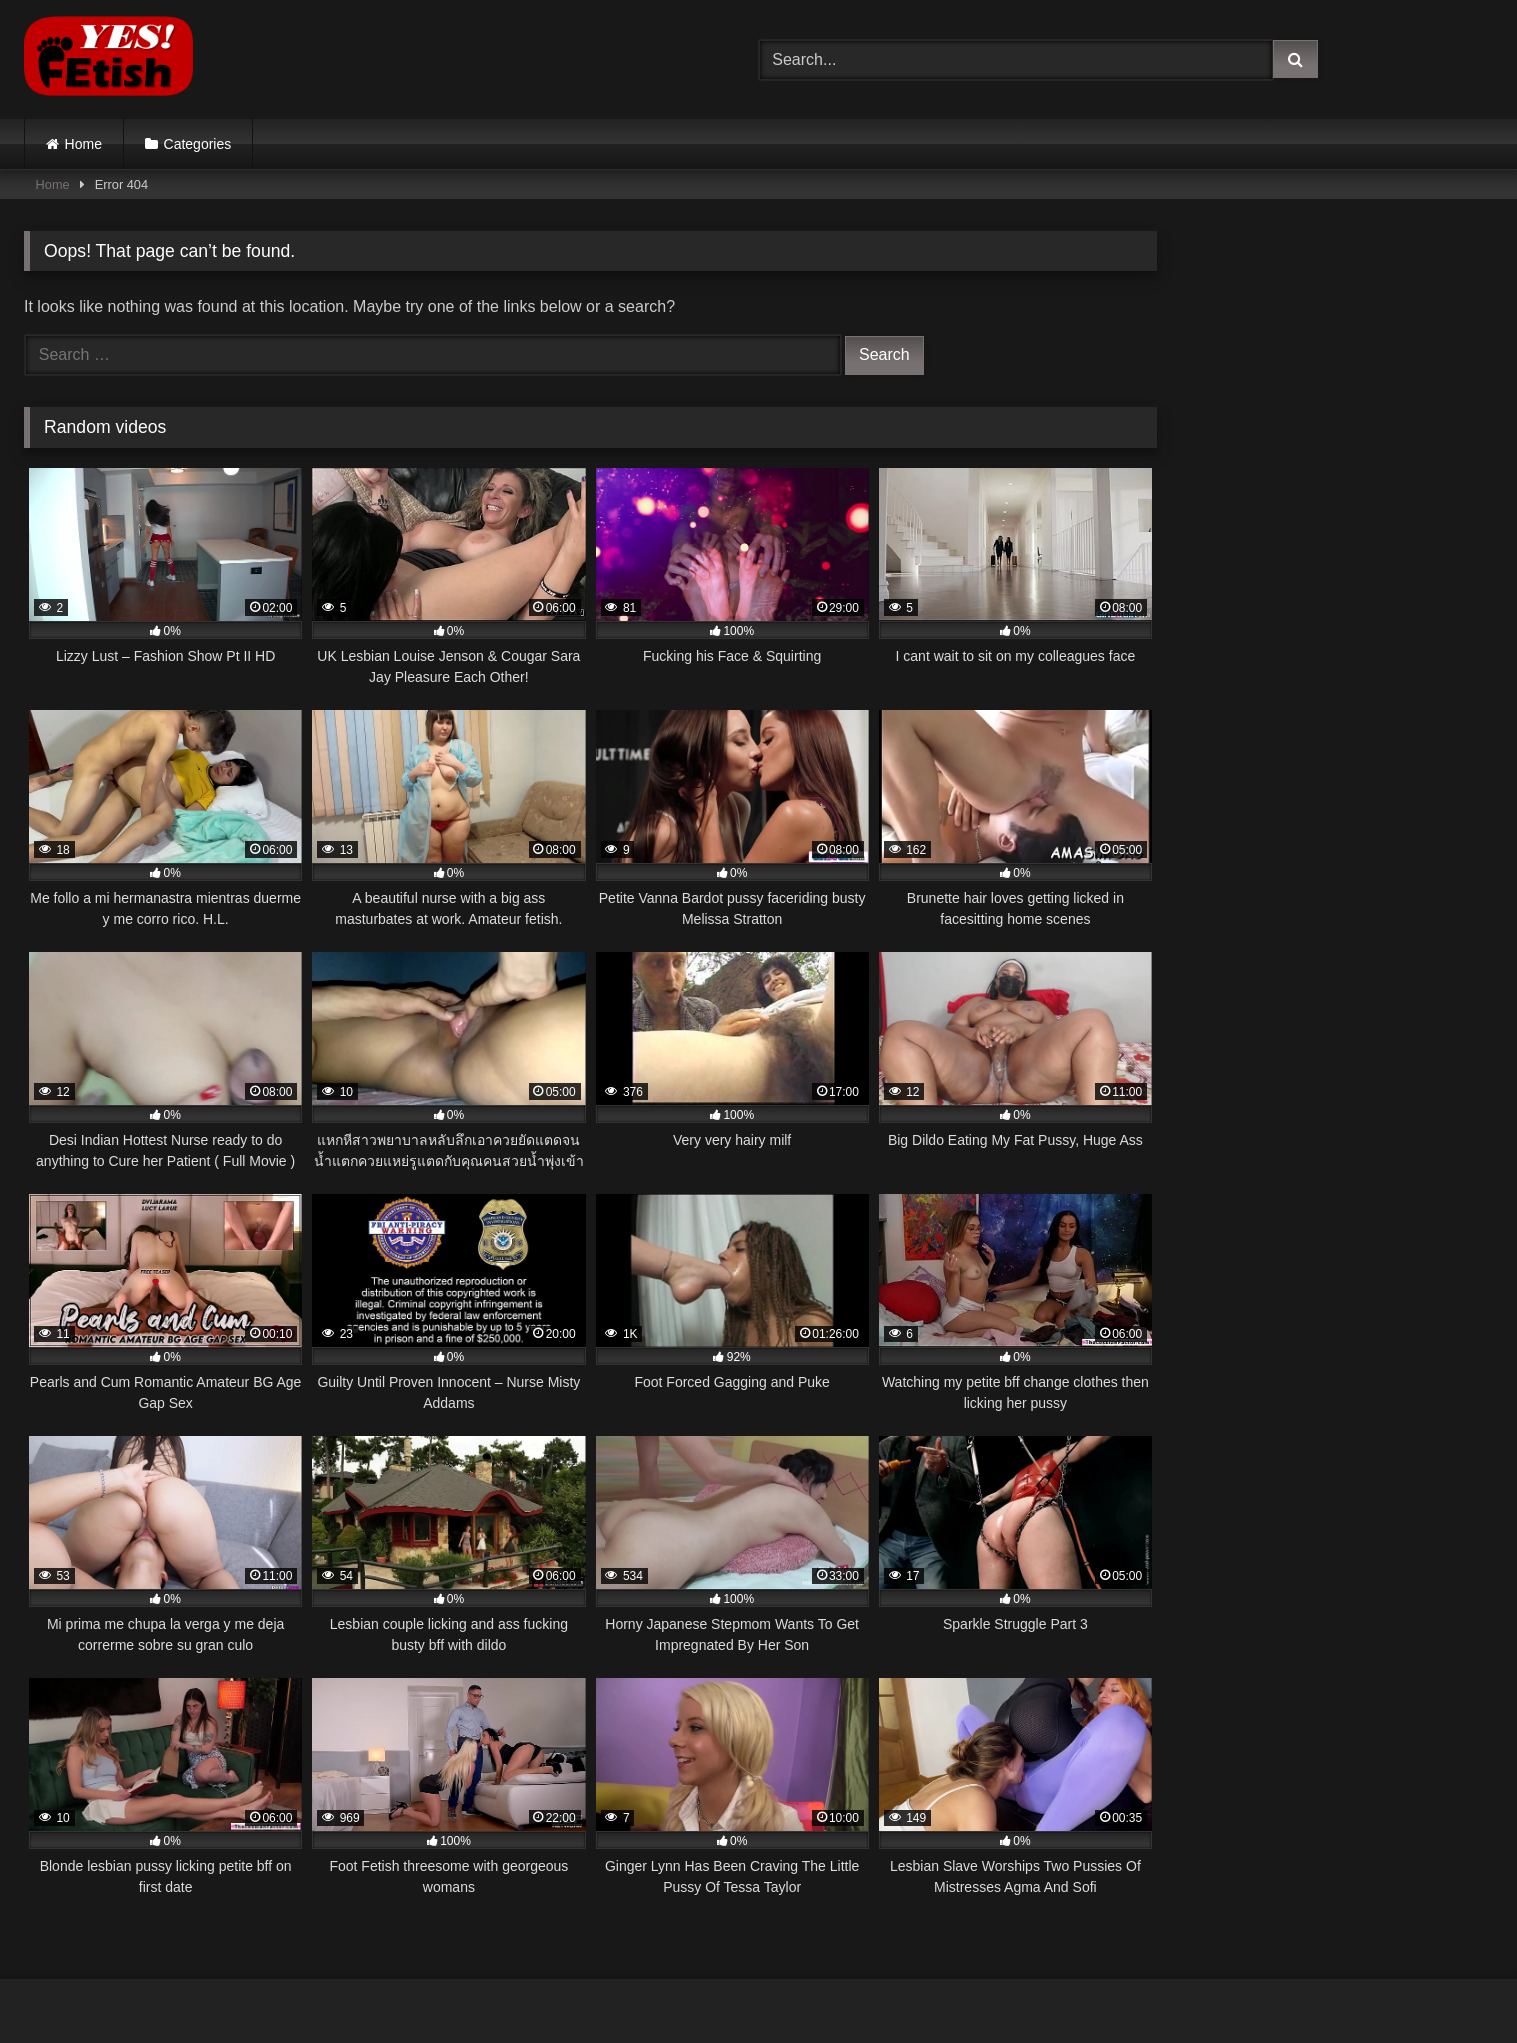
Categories (198, 144)
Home (83, 144)
